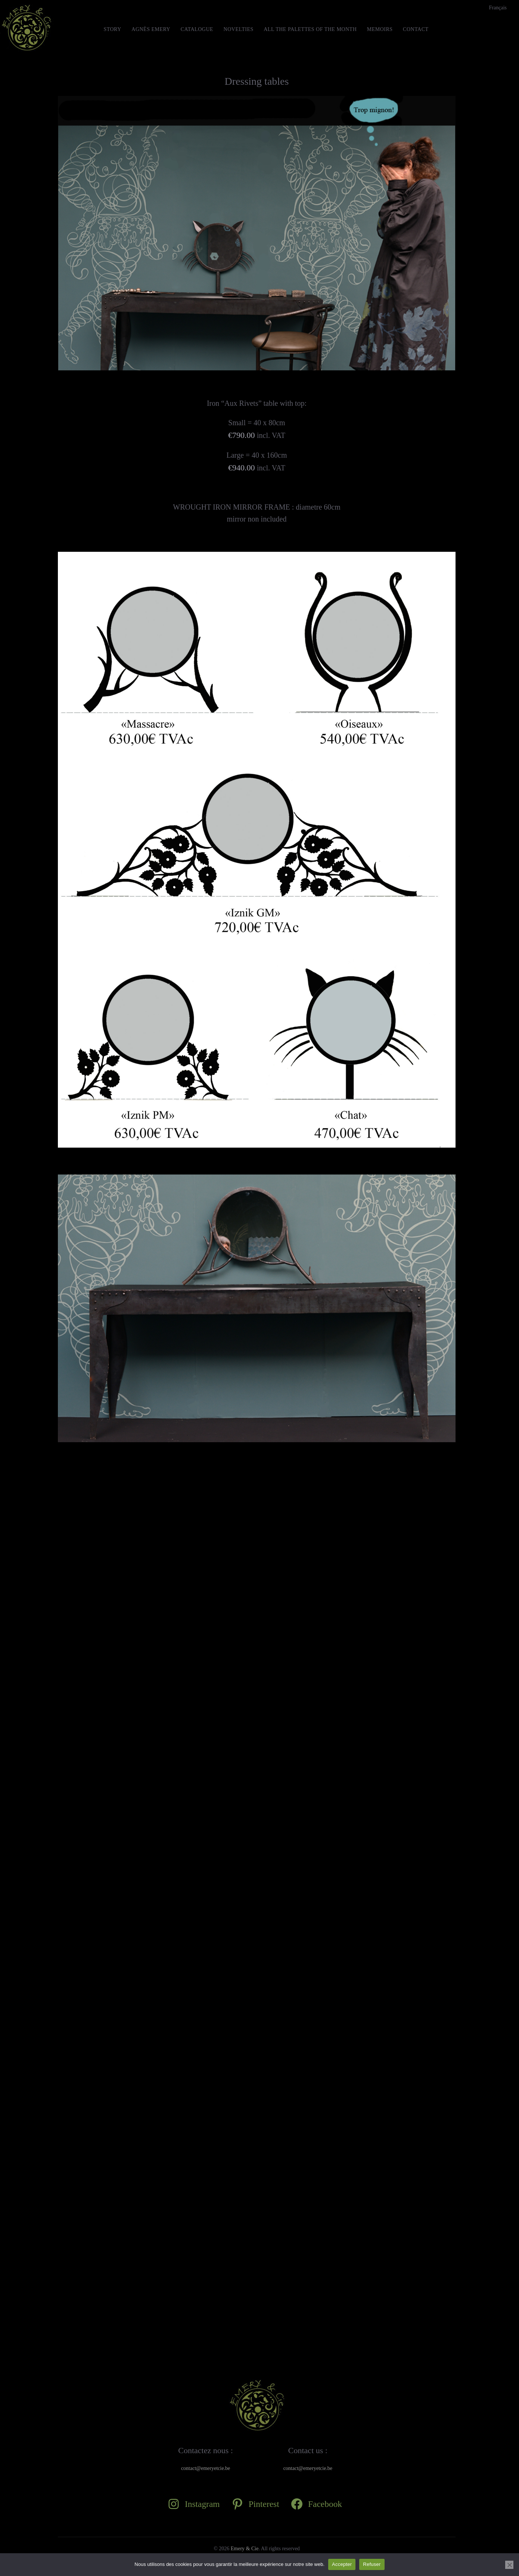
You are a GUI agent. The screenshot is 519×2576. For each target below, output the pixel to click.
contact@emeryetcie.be (205, 2468)
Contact (416, 29)
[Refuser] (509, 2565)
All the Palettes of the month (310, 29)
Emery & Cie (245, 2548)
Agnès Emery (150, 29)
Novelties (239, 29)
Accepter (342, 2564)
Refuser (371, 2564)
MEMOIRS (380, 29)
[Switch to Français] (497, 8)
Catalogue (197, 29)
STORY (112, 29)
